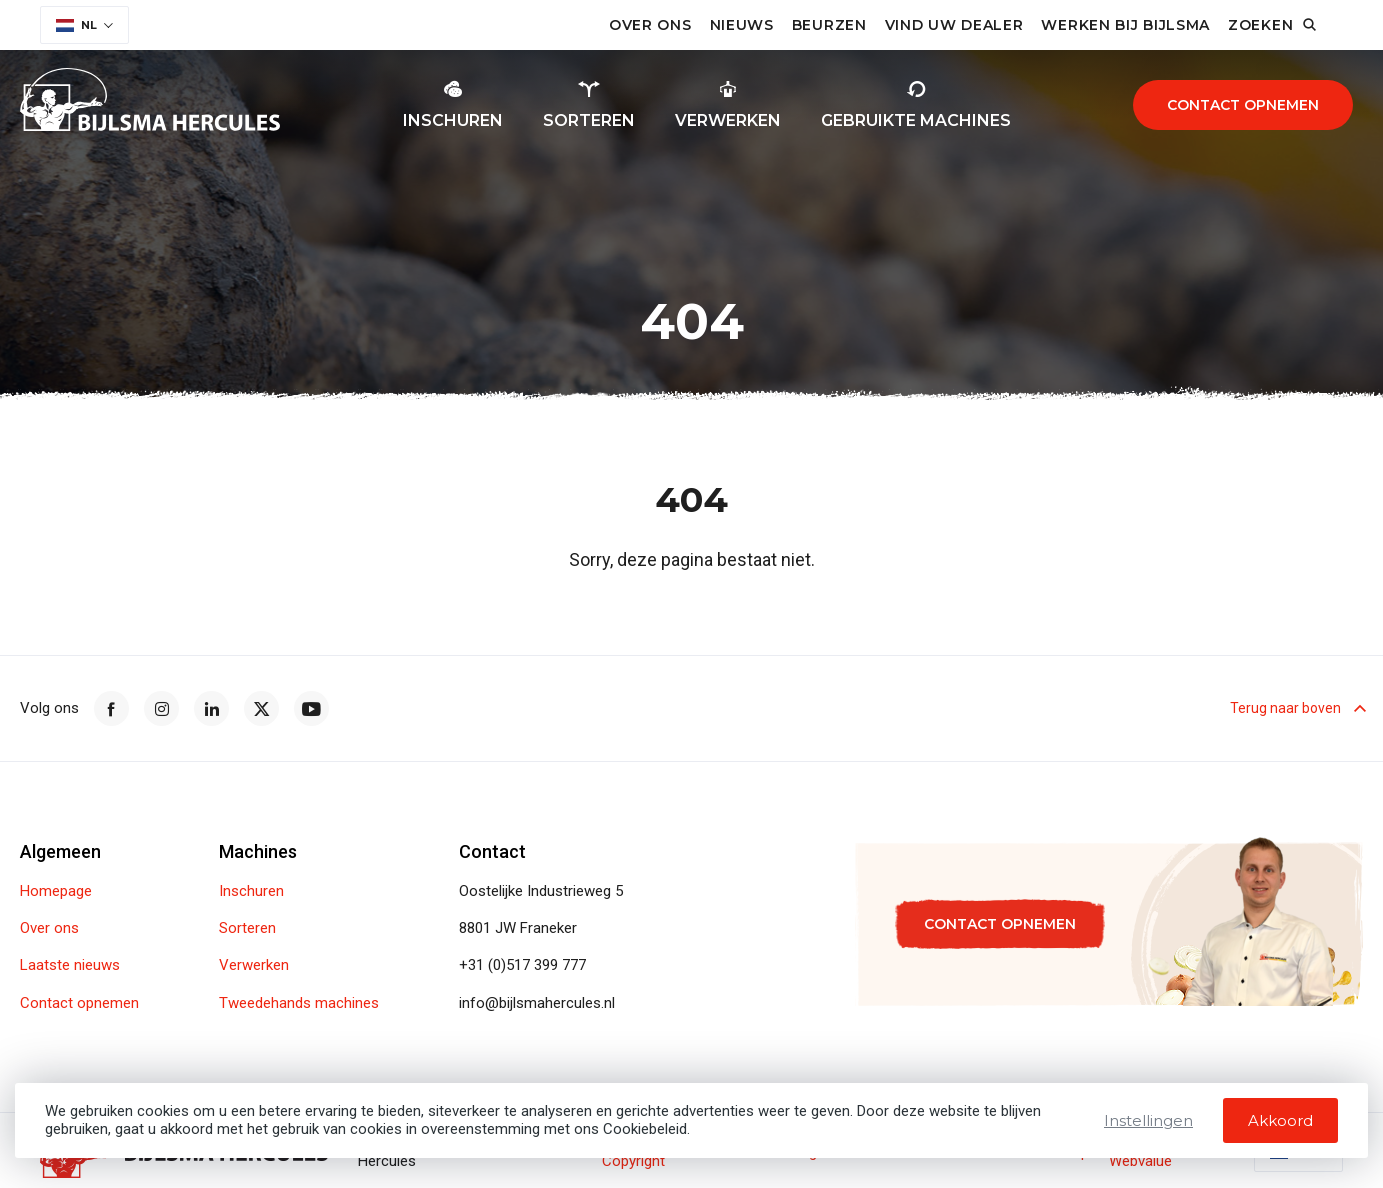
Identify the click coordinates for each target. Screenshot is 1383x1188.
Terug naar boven (1296, 709)
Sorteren (247, 928)
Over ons (650, 25)
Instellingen (1148, 1120)
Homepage (56, 891)
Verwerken (254, 965)
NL (76, 25)
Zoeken (1260, 25)
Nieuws (742, 25)
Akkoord (1280, 1120)
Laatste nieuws (70, 965)
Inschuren (251, 891)
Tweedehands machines (299, 1003)
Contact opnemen (1243, 105)
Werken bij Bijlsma (1125, 25)
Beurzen (829, 25)
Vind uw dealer (954, 25)
